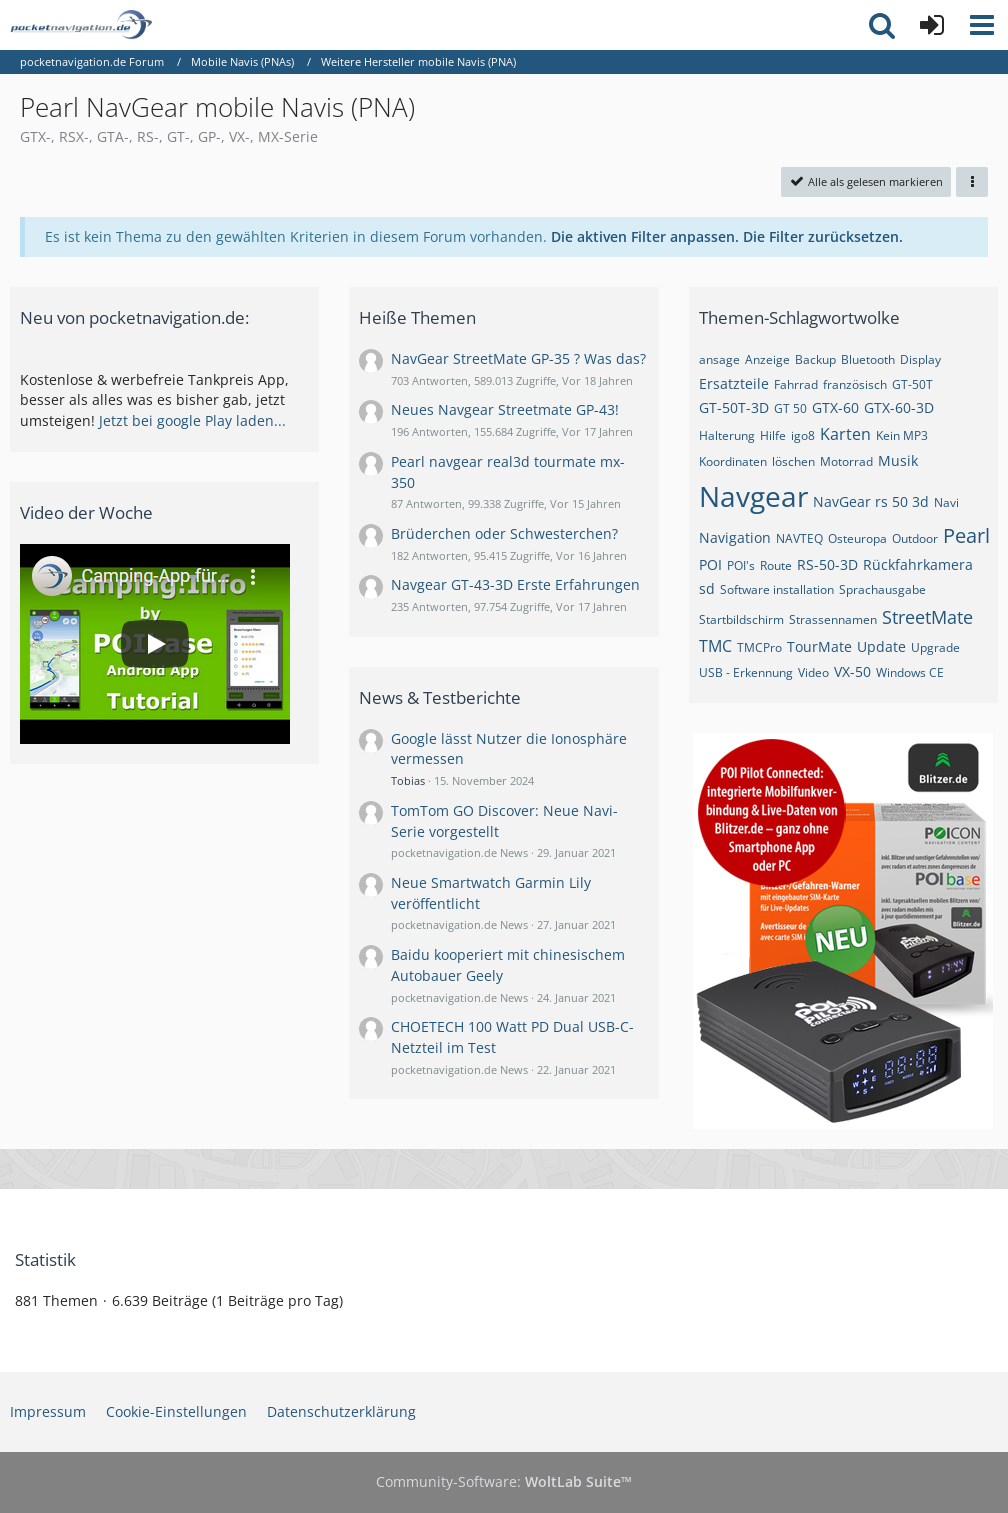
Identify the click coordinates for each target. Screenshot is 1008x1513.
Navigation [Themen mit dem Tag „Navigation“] (735, 537)
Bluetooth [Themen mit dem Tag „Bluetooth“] (868, 359)
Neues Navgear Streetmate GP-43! (505, 409)
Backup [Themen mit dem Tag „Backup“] (815, 359)
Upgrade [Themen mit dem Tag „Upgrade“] (935, 647)
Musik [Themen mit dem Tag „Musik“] (898, 460)
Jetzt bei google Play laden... (192, 420)
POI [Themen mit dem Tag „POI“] (710, 564)
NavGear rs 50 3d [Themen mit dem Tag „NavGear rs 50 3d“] (871, 501)
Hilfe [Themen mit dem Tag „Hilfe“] (773, 435)
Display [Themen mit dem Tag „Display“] (920, 359)
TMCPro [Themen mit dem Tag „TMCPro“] (759, 647)
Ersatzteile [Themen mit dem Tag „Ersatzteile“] (734, 383)
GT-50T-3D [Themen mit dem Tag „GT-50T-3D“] (734, 407)
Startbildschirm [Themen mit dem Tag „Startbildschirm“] (741, 619)
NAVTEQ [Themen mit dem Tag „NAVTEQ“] (799, 538)
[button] (982, 25)
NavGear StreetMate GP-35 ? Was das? (518, 358)
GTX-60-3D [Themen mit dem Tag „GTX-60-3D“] (899, 407)
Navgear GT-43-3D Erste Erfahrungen (515, 584)
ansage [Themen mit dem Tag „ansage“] (719, 359)
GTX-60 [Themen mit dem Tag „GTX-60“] (835, 407)
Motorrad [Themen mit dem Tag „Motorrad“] (846, 461)
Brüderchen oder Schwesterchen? (504, 533)
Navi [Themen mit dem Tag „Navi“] (946, 502)
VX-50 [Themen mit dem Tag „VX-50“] (852, 671)
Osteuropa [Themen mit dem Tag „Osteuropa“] (857, 538)
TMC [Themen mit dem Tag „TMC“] (715, 646)
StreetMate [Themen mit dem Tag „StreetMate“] (927, 617)
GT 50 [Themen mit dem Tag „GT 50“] (790, 408)
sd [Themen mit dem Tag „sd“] (707, 588)
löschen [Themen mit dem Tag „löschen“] (793, 461)
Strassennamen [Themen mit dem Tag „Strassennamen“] (833, 619)
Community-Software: (504, 1481)
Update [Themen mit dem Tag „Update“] (881, 646)
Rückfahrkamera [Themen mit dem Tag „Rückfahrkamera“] (918, 564)
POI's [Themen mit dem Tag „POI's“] (741, 565)
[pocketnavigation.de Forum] (81, 25)
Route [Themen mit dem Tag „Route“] (776, 565)
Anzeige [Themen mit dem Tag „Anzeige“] (767, 359)
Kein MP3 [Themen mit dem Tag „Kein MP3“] (902, 435)
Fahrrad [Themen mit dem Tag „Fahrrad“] (796, 384)
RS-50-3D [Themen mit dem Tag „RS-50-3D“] (827, 564)
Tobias (408, 780)
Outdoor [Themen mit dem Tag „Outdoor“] (915, 538)
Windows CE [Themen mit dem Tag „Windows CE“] (910, 672)
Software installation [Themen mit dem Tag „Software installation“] (777, 589)
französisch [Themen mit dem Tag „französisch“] (855, 384)
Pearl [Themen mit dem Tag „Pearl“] (966, 535)
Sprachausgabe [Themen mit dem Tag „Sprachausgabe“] (882, 589)
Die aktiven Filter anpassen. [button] (645, 236)
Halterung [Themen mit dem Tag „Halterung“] (727, 435)
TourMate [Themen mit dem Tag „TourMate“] (819, 646)
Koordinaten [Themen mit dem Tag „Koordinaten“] (733, 461)
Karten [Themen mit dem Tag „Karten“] (845, 434)
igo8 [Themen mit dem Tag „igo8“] (803, 435)
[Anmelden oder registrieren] (932, 25)
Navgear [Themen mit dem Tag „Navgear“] (753, 496)
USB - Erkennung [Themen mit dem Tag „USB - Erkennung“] (746, 672)
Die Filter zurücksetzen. (823, 236)
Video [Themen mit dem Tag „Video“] (813, 672)
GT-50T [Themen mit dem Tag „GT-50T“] (912, 384)
